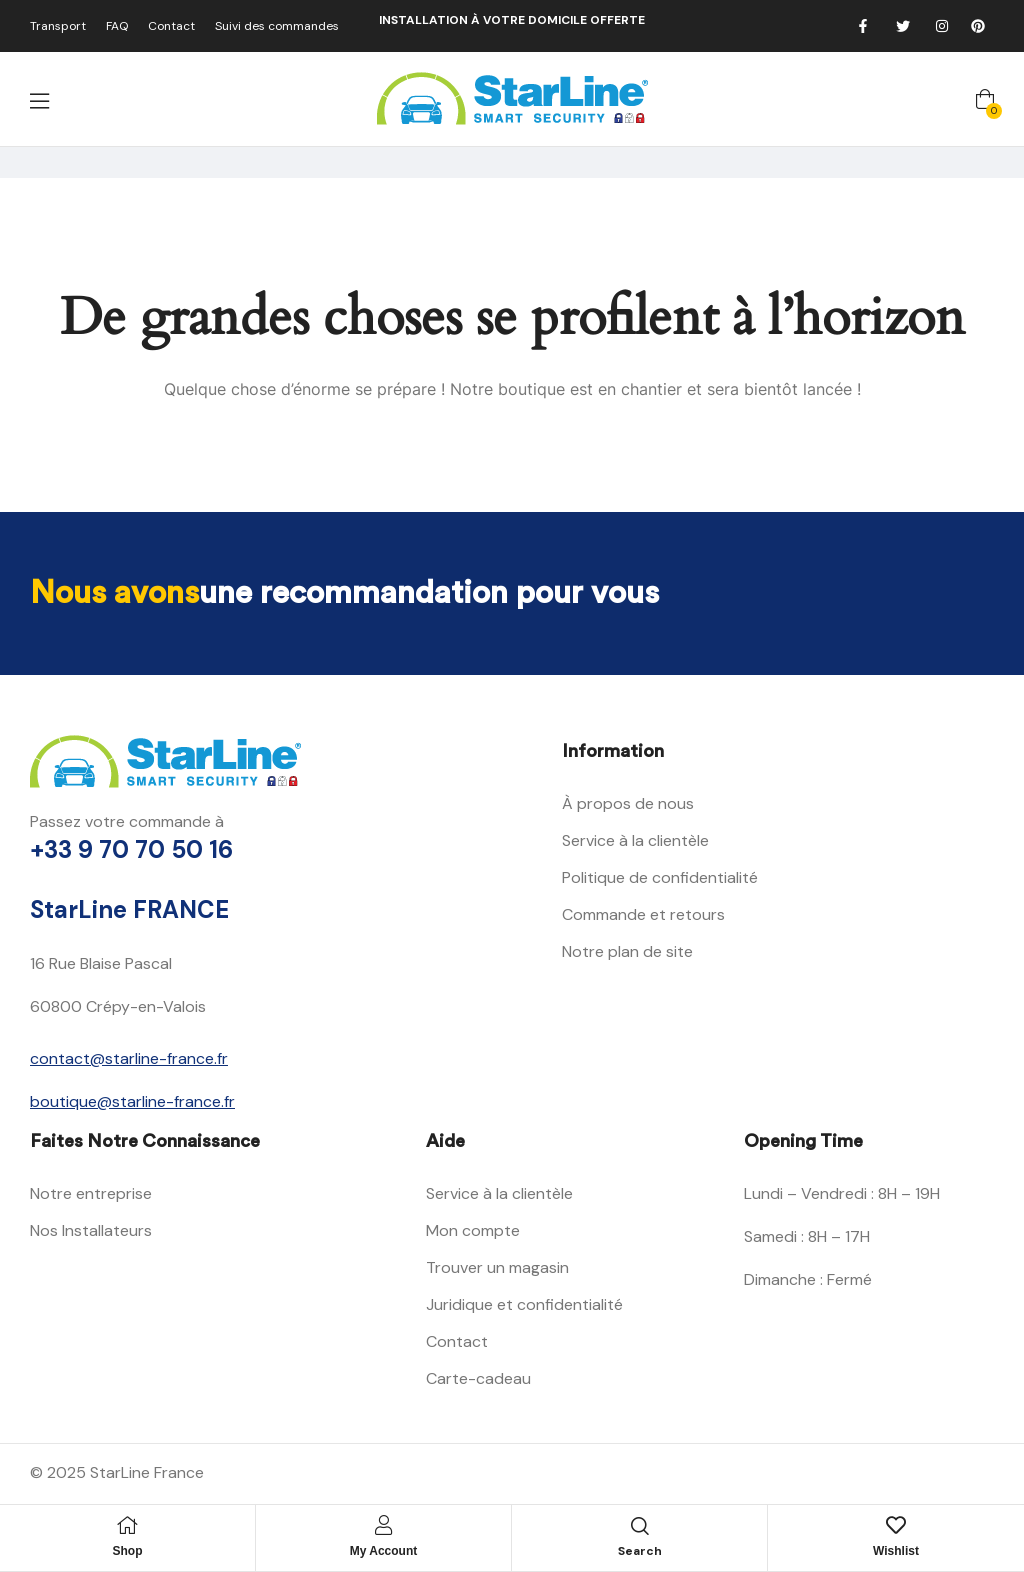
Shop (128, 1551)
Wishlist (896, 1551)
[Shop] (128, 1525)
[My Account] (384, 1525)
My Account (384, 1551)
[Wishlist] (896, 1525)
